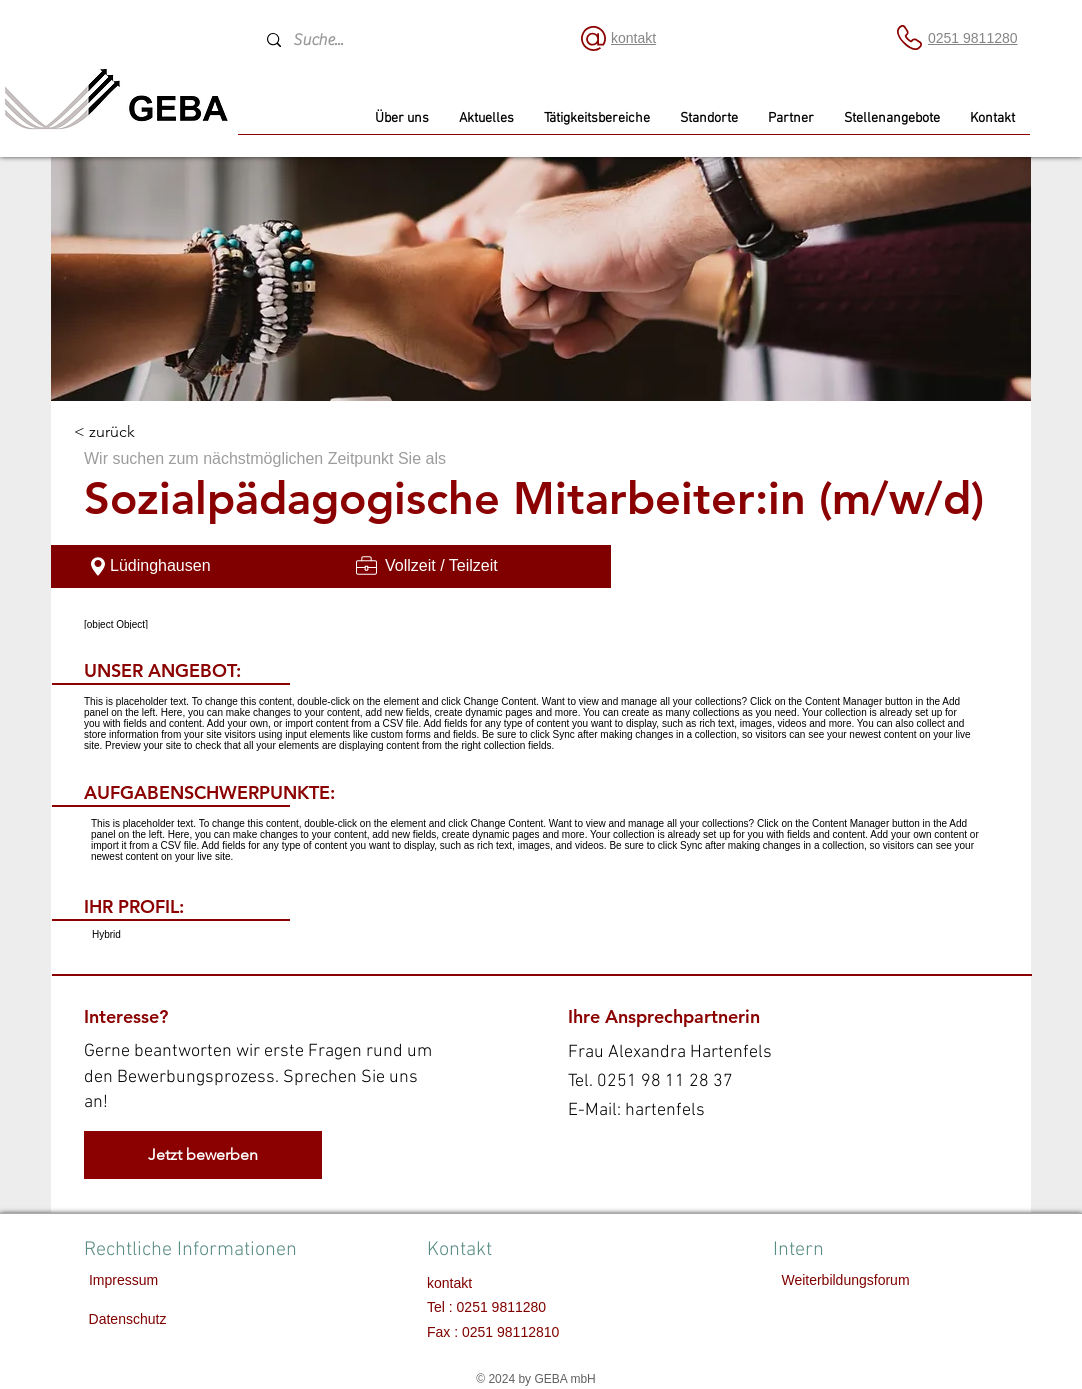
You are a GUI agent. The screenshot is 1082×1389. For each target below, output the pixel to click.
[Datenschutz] (127, 1320)
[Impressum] (123, 1281)
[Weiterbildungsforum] (845, 1281)
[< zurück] (145, 432)
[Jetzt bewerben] (203, 1155)
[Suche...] (404, 40)
